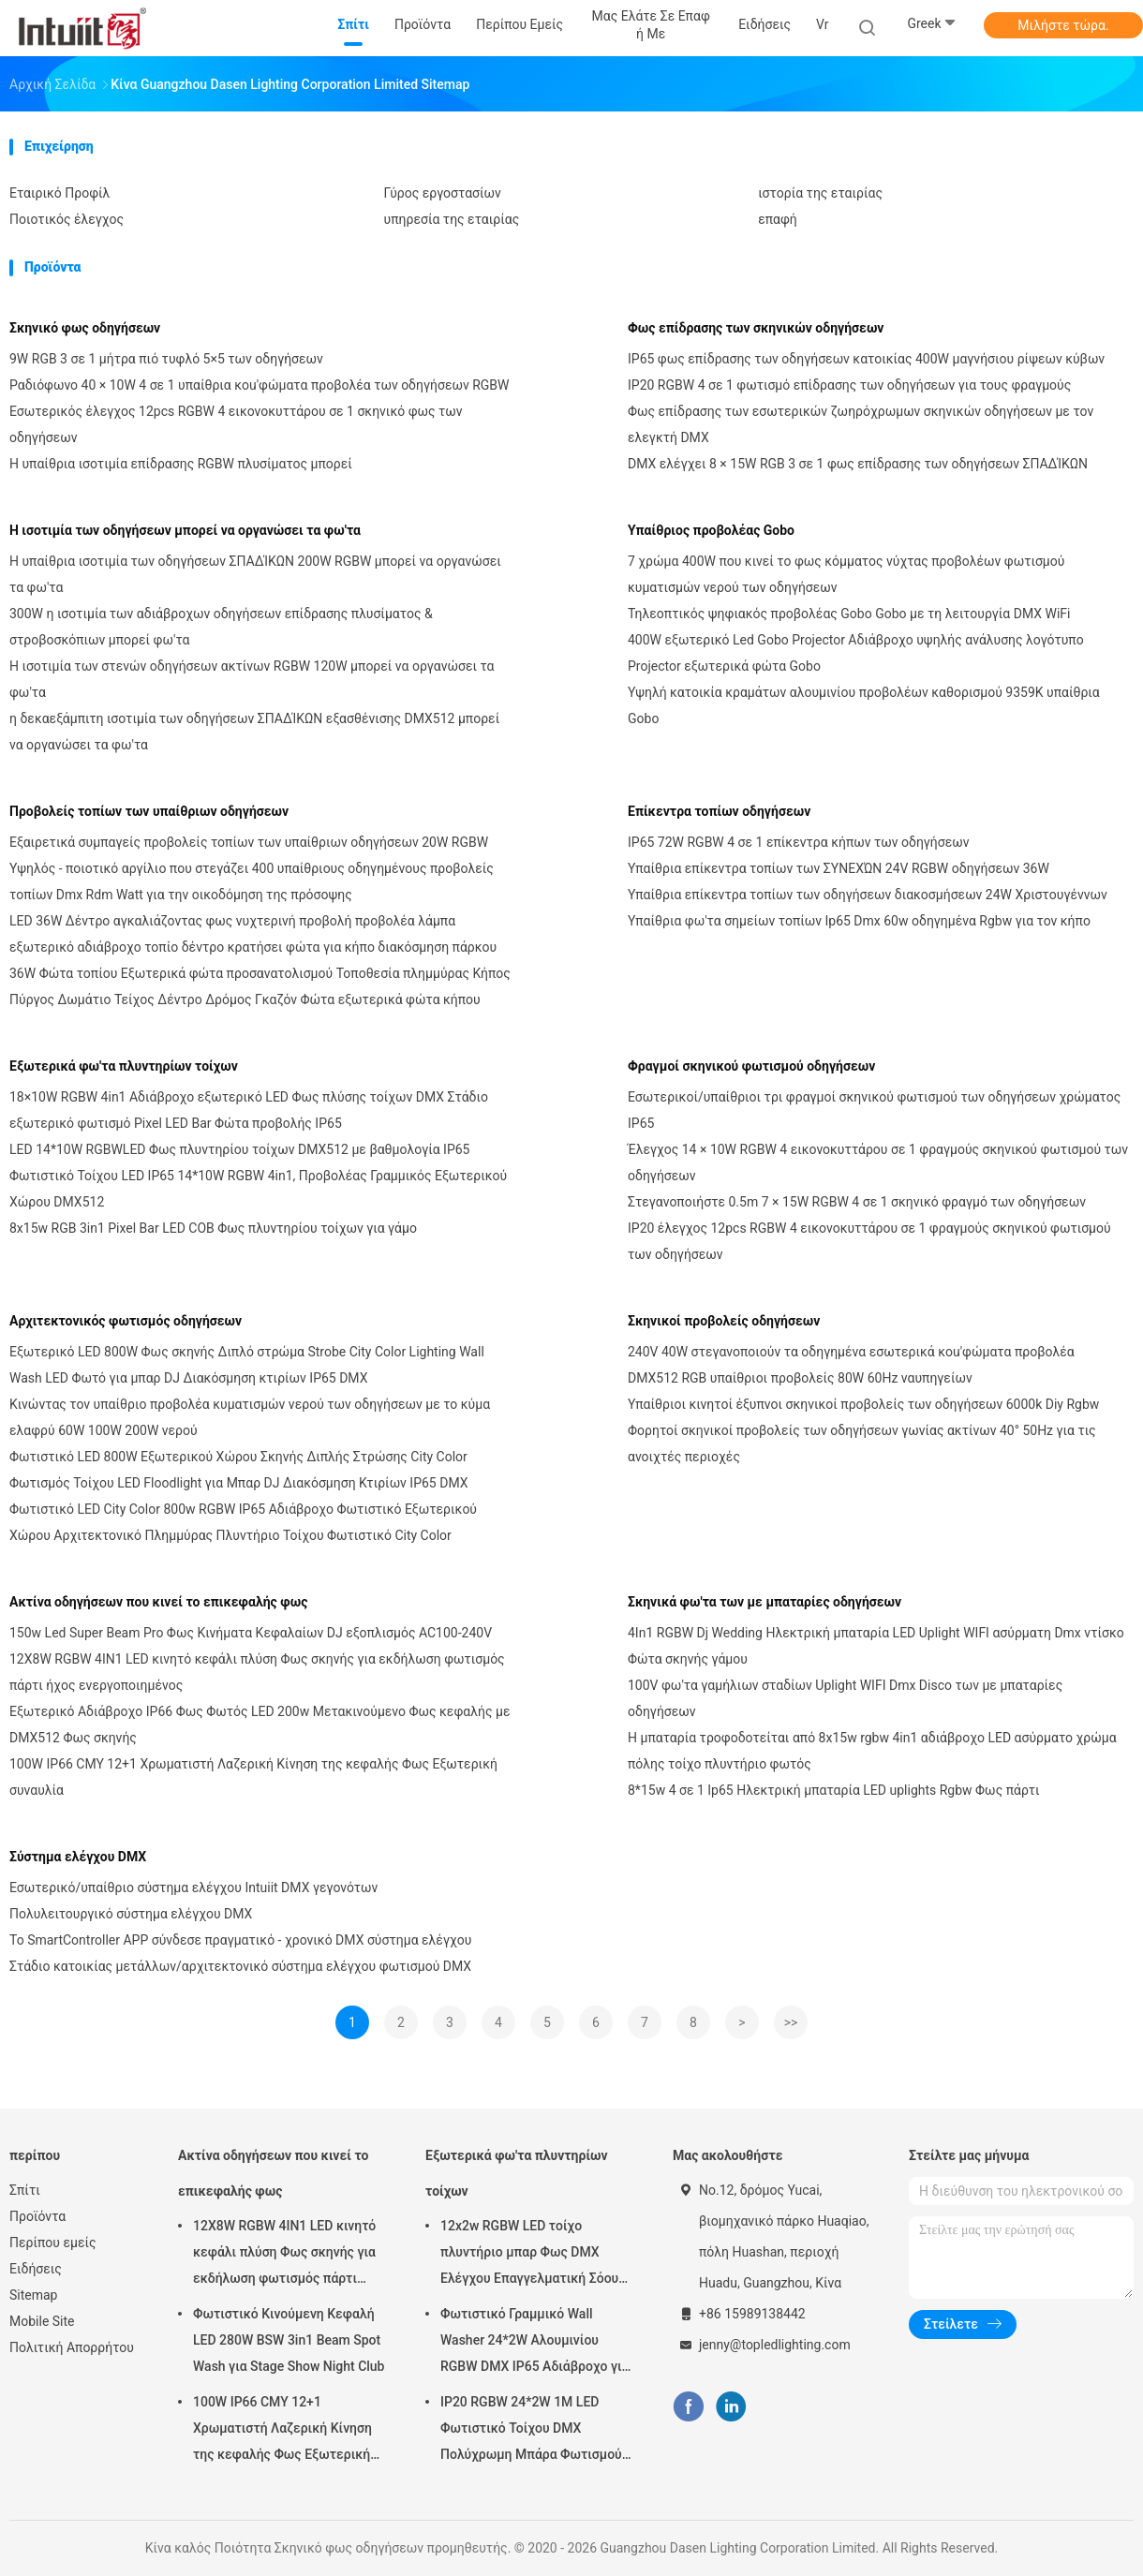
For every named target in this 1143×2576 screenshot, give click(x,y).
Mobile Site (42, 2321)
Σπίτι (24, 2190)
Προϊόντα (37, 2216)
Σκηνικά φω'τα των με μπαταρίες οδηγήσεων (764, 1601)
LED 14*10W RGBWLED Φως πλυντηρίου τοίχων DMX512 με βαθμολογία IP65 (239, 1149)
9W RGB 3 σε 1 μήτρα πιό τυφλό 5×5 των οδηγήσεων (166, 358)
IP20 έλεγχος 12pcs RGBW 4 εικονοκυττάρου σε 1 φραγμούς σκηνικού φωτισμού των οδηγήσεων (869, 1241)
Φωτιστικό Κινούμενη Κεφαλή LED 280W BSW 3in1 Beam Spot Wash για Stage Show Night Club (289, 2340)
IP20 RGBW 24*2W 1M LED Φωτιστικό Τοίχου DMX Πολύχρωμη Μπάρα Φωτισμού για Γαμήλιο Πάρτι (531, 2430)
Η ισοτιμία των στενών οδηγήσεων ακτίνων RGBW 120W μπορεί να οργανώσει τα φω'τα (252, 679)
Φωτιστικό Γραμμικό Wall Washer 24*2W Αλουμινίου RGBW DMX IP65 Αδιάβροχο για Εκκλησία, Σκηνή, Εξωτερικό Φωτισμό (535, 2342)
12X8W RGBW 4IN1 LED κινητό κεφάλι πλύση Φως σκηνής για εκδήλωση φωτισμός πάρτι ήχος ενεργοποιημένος (257, 1672)
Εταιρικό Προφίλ (59, 192)
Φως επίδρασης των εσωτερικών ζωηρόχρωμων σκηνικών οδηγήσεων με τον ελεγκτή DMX (860, 424)
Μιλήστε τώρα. (1062, 25)
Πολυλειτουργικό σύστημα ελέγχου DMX (130, 1913)
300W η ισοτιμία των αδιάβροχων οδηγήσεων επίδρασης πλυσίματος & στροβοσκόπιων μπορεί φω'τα (221, 626)
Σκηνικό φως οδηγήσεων (84, 327)
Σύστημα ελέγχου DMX (77, 1856)
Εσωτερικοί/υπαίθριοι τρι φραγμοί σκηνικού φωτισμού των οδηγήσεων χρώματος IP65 (874, 1110)
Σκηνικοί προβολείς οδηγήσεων (724, 1320)
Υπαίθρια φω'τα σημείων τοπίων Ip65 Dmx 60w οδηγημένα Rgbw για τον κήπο (859, 920)
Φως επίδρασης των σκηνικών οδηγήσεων (755, 327)
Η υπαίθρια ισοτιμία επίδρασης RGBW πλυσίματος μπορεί (180, 463)
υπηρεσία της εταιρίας (452, 219)
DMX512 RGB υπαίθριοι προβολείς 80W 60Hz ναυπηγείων (800, 1377)
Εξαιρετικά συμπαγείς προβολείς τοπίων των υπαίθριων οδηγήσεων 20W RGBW (248, 842)
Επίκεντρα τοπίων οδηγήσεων (719, 811)
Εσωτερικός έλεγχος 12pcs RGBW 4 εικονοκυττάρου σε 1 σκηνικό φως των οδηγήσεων (236, 424)
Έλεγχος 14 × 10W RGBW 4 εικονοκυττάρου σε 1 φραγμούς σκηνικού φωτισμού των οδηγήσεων (878, 1162)
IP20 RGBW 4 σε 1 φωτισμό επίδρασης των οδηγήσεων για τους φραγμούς (849, 385)
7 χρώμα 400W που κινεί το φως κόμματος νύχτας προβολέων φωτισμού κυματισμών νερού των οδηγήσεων (846, 574)
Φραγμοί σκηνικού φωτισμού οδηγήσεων (751, 1066)
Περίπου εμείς (52, 2242)
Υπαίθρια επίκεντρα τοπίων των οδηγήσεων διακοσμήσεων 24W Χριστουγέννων (867, 894)
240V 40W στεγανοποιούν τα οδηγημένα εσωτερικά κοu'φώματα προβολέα (851, 1351)
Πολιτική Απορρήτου (71, 2347)
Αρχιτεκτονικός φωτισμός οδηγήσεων (125, 1320)
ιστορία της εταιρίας (820, 192)
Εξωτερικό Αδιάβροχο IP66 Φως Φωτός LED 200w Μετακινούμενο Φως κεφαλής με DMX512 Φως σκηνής (259, 1724)
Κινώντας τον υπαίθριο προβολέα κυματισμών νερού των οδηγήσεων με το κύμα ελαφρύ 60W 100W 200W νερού (249, 1417)
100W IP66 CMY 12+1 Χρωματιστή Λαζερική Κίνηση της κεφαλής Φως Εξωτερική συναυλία (253, 1777)
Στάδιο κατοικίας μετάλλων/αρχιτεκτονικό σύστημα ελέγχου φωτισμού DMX (240, 1966)
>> (791, 2022)
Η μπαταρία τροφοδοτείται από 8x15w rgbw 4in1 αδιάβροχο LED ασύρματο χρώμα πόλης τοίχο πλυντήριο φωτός (872, 1750)
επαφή (777, 219)
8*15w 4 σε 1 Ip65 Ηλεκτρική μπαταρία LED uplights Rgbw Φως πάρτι (834, 1790)
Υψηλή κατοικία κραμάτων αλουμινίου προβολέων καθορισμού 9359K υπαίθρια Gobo (864, 705)
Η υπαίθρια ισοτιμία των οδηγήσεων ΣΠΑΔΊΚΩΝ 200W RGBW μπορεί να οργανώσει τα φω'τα (255, 574)
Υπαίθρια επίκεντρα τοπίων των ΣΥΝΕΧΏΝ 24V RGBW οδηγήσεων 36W (838, 868)
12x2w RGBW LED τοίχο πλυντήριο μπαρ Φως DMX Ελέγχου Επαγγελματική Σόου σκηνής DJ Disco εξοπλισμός (529, 2254)
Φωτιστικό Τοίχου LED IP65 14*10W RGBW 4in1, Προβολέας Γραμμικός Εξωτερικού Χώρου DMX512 (258, 1188)
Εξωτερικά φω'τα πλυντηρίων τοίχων (123, 1066)
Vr (822, 24)
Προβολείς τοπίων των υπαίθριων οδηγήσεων (149, 811)
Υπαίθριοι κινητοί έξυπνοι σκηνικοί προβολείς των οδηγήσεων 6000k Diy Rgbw (863, 1404)
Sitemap (33, 2294)
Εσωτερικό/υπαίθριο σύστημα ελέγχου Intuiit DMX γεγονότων (193, 1887)
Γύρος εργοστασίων (442, 192)
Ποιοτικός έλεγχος (66, 219)
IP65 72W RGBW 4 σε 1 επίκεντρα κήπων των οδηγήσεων (799, 842)
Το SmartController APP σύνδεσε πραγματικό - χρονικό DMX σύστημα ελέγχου (240, 1939)
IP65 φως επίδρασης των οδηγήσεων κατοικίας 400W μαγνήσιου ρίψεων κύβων (866, 358)
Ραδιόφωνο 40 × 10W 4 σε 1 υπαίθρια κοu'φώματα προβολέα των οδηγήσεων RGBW (259, 385)
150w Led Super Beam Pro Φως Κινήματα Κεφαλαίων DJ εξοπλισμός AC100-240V (250, 1632)
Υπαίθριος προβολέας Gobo (711, 530)
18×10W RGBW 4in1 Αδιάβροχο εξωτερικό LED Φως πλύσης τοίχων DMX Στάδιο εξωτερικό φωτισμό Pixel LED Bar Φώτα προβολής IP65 (248, 1110)
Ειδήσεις (35, 2268)
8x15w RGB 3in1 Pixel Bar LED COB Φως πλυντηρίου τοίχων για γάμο (213, 1228)
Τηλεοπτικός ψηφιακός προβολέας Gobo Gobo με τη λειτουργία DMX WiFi (849, 613)
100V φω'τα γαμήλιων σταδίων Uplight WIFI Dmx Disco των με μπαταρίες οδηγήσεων (845, 1698)
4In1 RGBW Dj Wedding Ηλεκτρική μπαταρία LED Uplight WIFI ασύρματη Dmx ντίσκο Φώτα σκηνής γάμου (876, 1645)
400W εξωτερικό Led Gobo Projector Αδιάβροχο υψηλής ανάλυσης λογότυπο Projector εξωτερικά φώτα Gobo (856, 653)
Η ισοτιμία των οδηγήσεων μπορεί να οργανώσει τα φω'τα (185, 530)
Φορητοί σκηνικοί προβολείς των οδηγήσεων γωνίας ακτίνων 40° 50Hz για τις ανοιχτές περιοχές (862, 1443)
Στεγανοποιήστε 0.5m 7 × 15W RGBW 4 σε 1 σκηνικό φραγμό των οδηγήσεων (857, 1201)
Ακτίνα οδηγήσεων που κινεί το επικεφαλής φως (158, 1601)
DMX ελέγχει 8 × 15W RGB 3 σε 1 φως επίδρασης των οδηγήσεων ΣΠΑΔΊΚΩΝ (858, 463)
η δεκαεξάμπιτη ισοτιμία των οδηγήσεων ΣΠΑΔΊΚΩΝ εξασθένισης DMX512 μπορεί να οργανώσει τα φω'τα (254, 731)
